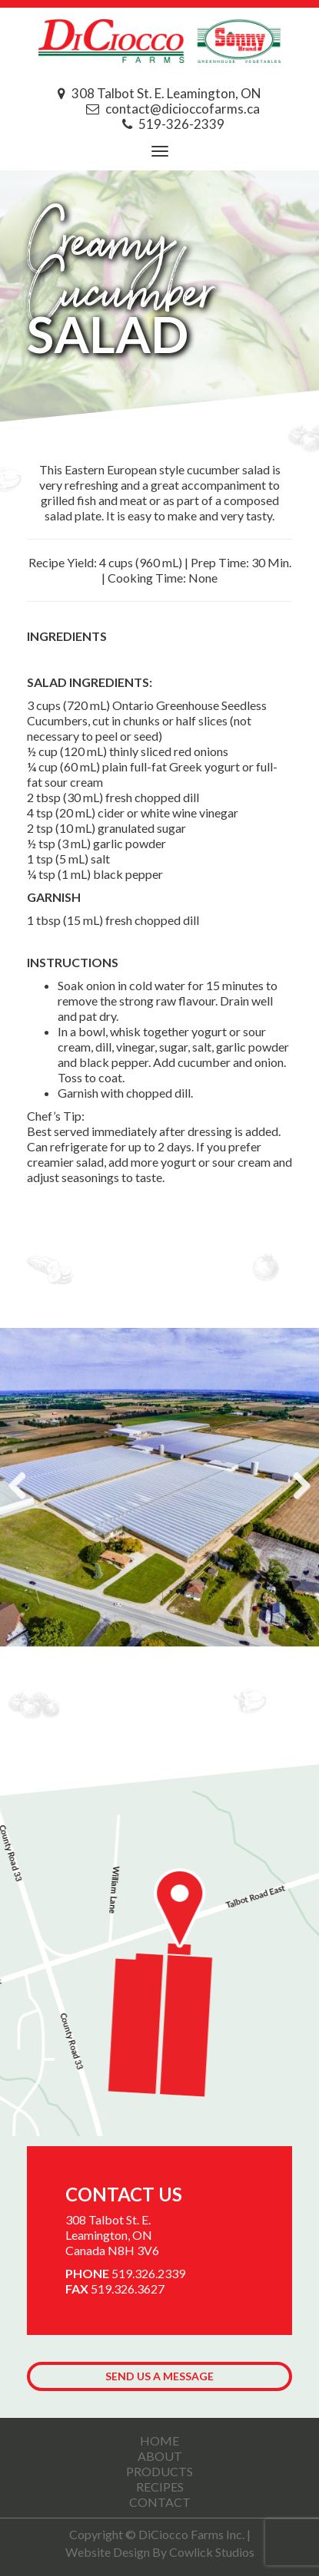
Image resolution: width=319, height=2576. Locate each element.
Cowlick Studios (211, 2552)
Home (159, 2440)
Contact (160, 2502)
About (160, 2456)
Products (159, 2471)
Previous (23, 1486)
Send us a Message (159, 2376)
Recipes (160, 2486)
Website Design (107, 2552)
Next (296, 1486)
